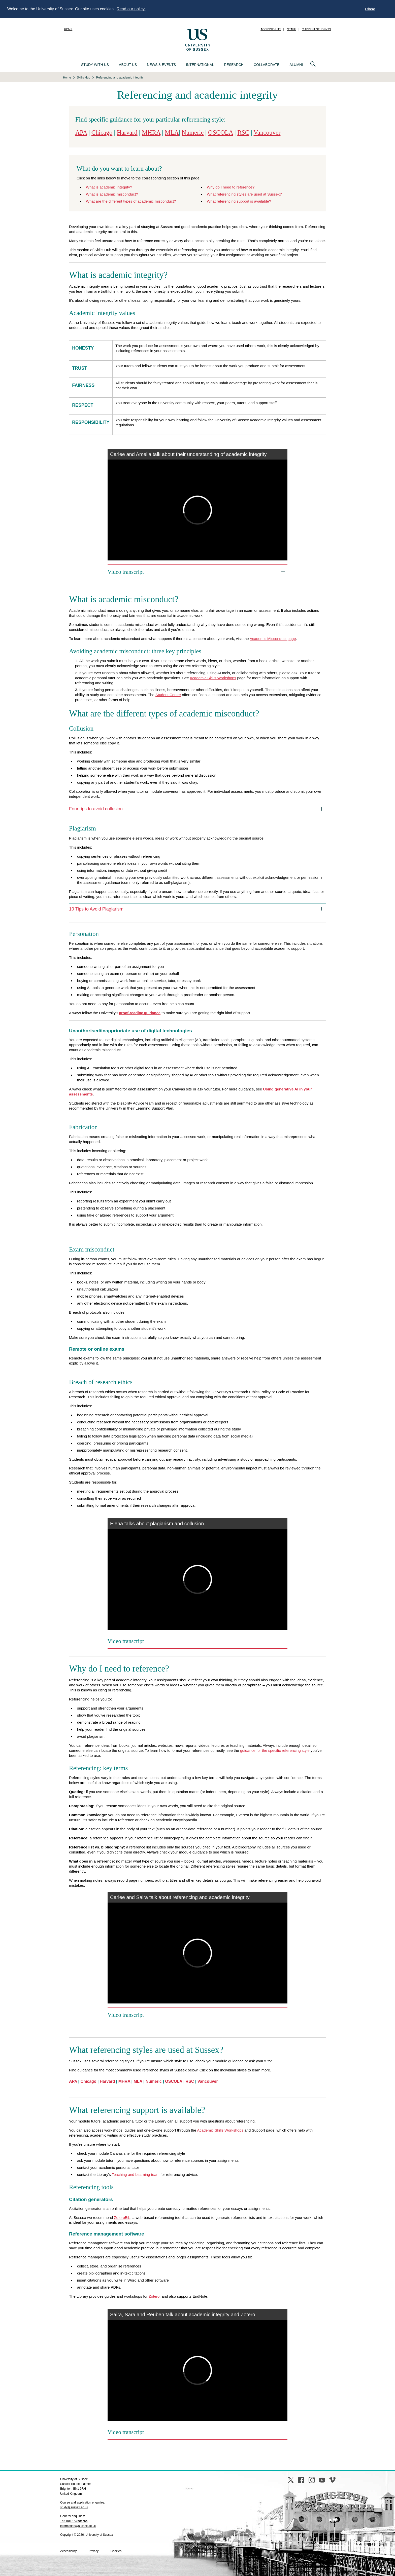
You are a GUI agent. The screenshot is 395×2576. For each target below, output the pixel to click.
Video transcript (126, 572)
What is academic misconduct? (112, 194)
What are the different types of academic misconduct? (131, 201)
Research (234, 65)
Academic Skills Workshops (213, 678)
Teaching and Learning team (135, 2174)
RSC (243, 132)
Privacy (93, 2551)
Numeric (193, 132)
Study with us (95, 65)
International (200, 65)
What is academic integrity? (109, 187)
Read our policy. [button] (131, 9)
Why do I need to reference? (230, 187)
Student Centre (168, 695)
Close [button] (370, 9)
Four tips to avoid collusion (96, 808)
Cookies (116, 2551)
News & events (161, 65)
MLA (172, 132)
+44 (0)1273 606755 (73, 2521)
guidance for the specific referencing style (275, 1750)
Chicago (101, 132)
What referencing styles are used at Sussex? (244, 194)
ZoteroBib (122, 2217)
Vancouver (267, 132)
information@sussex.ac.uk (78, 2526)
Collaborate (266, 65)
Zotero (154, 2296)
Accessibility (270, 29)
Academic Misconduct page (273, 638)
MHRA (151, 132)
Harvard (127, 132)
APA (81, 132)
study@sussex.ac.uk (74, 2507)
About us (128, 65)
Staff (291, 29)
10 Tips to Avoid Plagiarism (96, 909)
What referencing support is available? (239, 201)
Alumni (296, 65)
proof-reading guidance (139, 1013)
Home (68, 29)
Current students (316, 29)
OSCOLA (220, 132)
